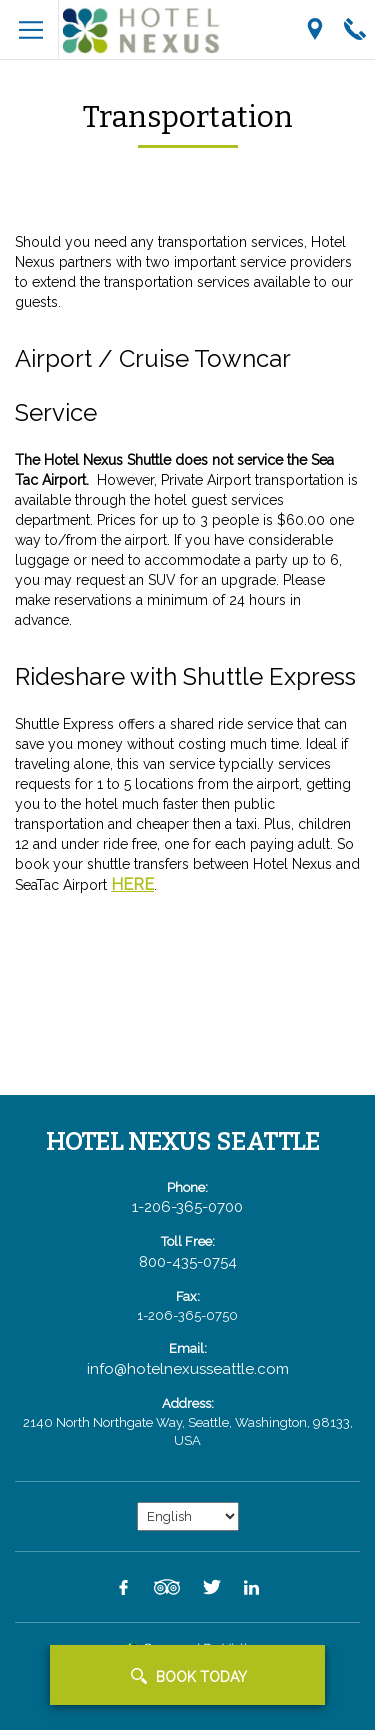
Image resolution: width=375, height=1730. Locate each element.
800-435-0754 (188, 1262)
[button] (187, 1675)
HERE (132, 884)
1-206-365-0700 (187, 1207)
